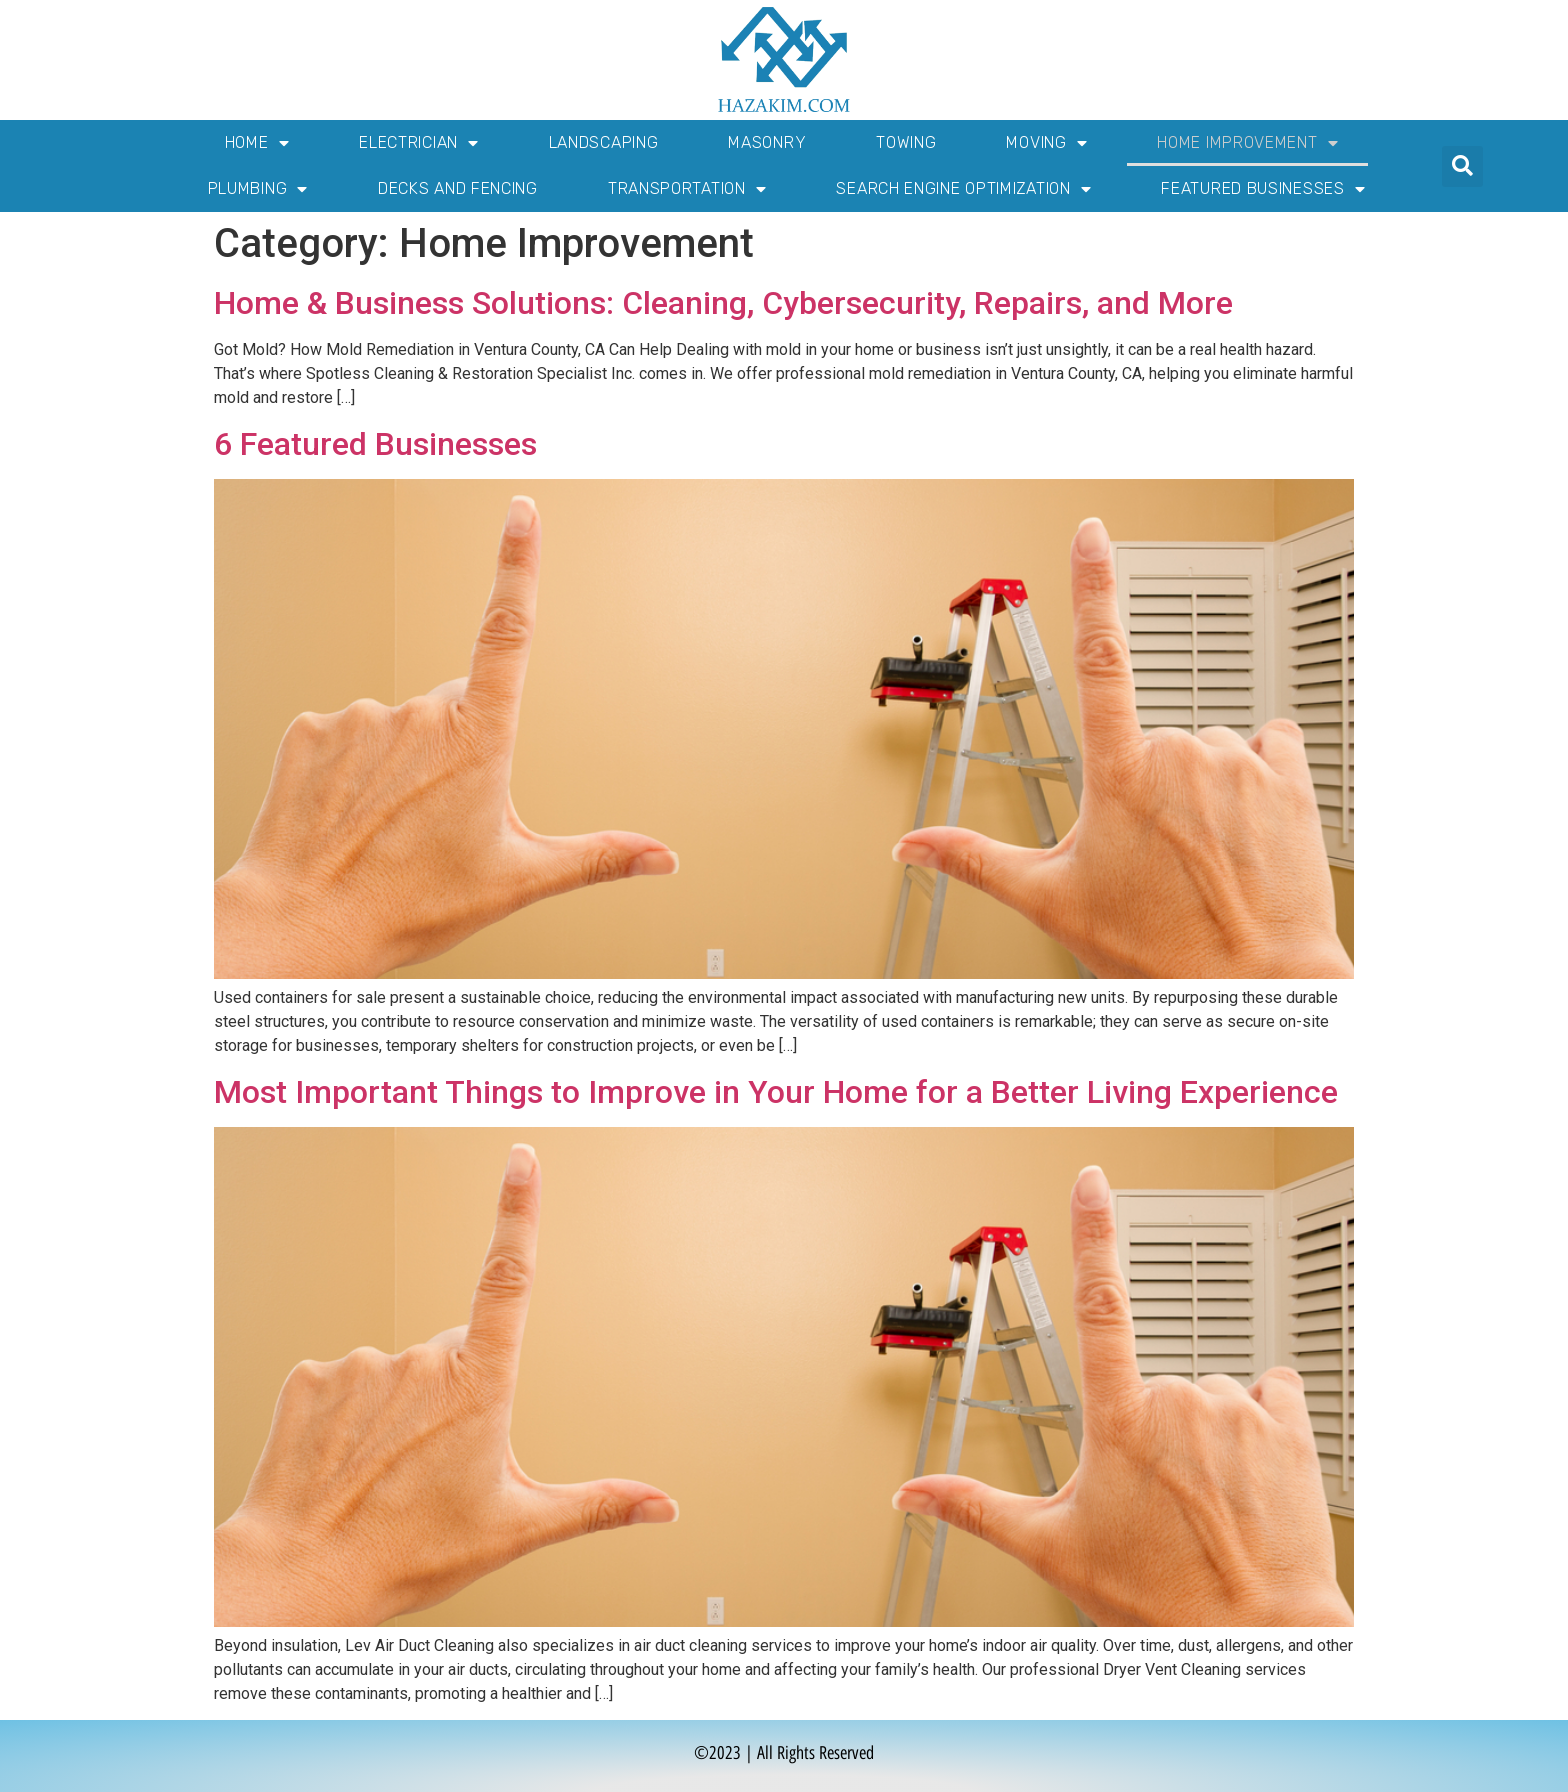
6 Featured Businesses (375, 444)
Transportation (687, 189)
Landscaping (604, 142)
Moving (1046, 143)
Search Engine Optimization (963, 189)
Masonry (767, 142)
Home (257, 143)
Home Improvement (1247, 143)
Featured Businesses (1263, 189)
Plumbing (258, 189)
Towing (906, 142)
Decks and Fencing (458, 188)
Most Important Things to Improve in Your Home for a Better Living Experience (776, 1092)
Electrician (418, 143)
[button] (1462, 166)
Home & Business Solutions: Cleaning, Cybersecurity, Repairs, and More (723, 303)
